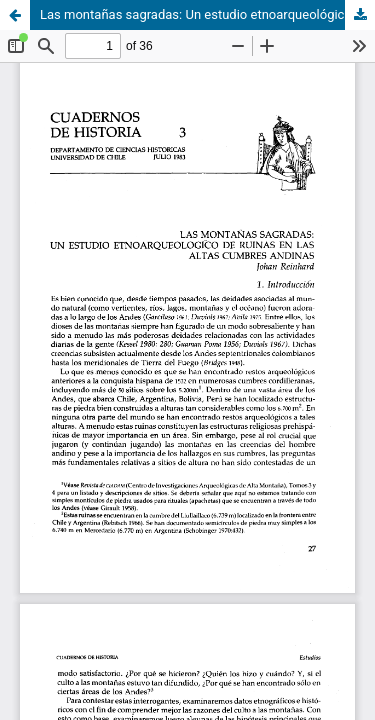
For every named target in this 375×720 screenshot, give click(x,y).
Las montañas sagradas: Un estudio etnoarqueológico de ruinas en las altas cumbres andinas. (207, 14)
